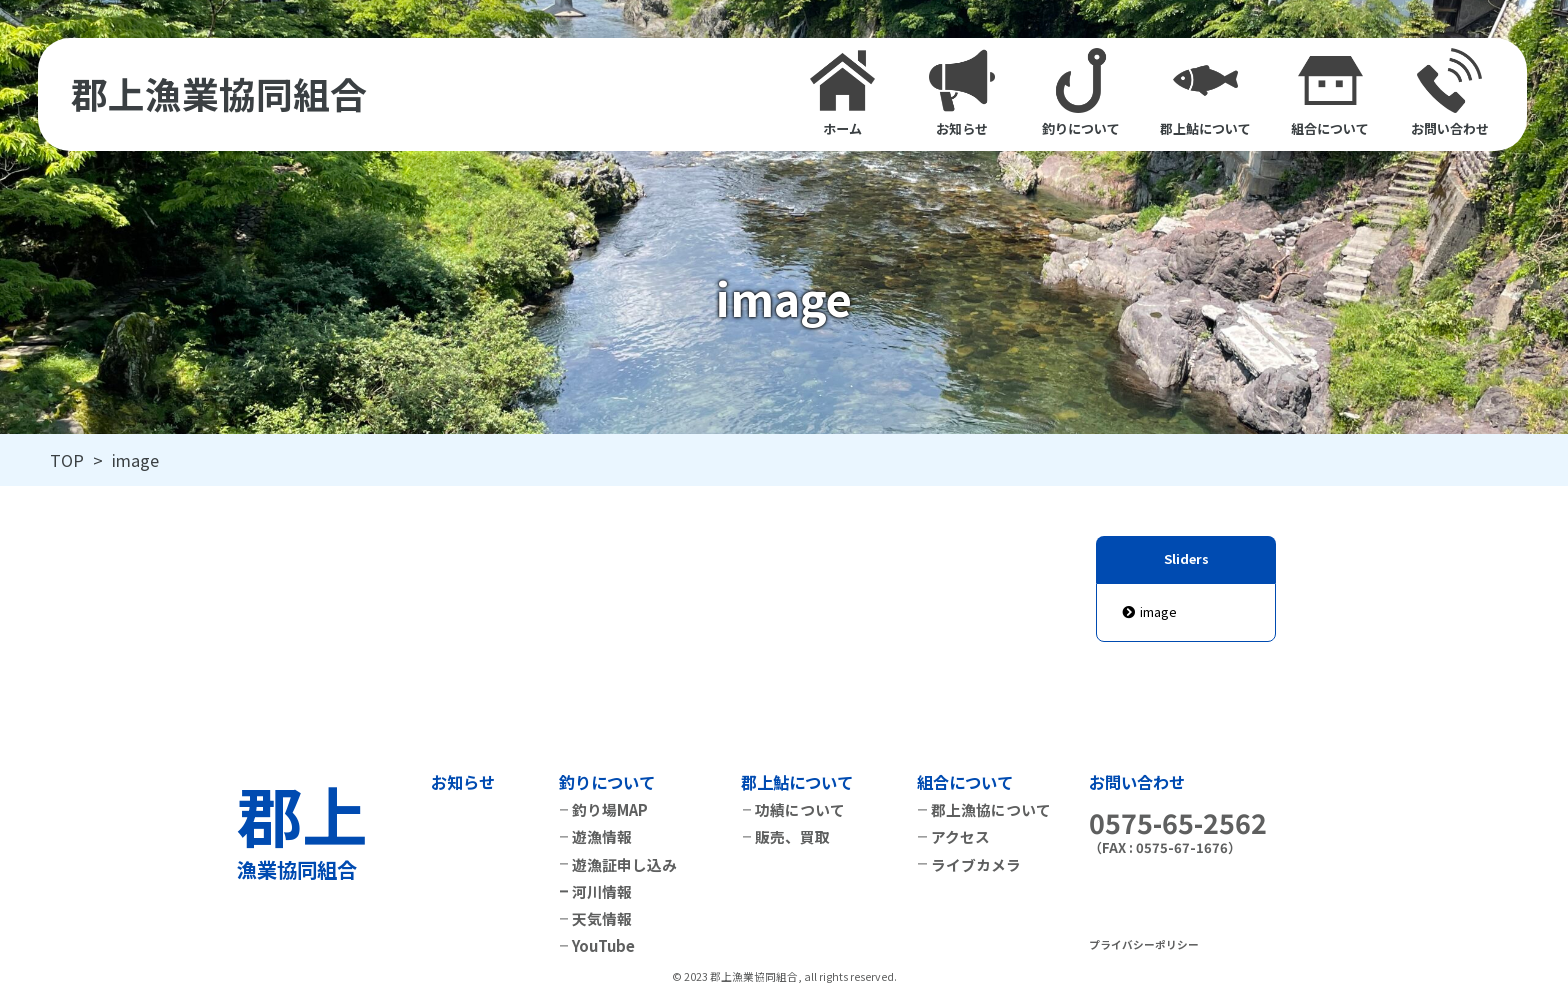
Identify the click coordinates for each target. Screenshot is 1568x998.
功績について (800, 809)
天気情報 (602, 918)
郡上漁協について (991, 809)
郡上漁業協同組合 (219, 94)
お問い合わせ (1450, 93)
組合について (1330, 93)
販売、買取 (792, 836)
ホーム (842, 93)
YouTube (603, 945)
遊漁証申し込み (624, 864)
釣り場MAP (610, 809)
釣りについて (1081, 93)
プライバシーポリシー (1144, 944)
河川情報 (602, 891)
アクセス (960, 836)
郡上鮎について (1205, 93)
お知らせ (961, 93)
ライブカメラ (976, 864)
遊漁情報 (602, 836)
